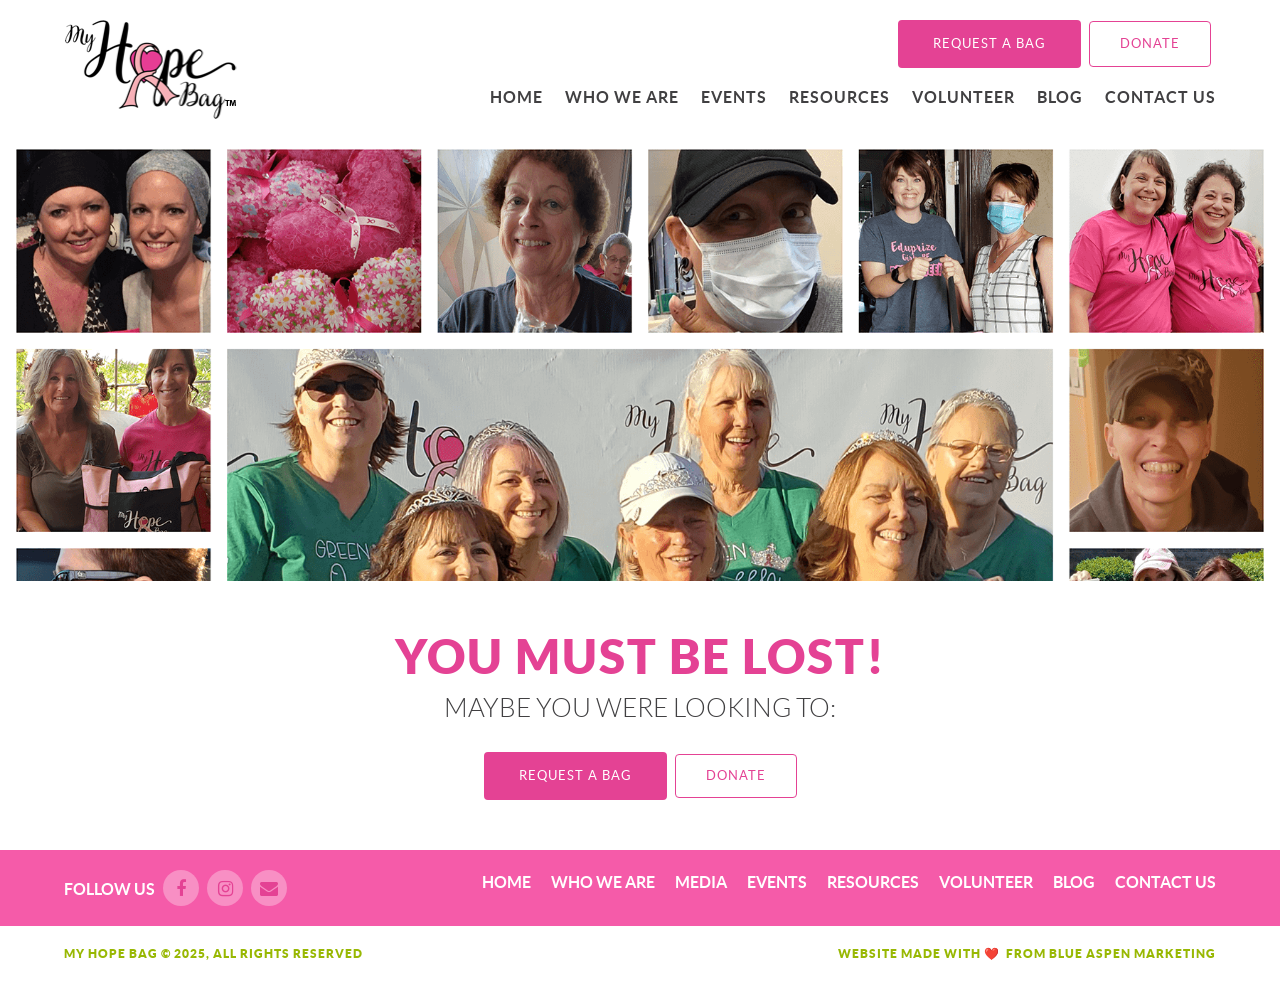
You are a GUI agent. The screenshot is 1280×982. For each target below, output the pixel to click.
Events (734, 97)
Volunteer (963, 97)
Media (701, 882)
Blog (1060, 97)
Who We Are (622, 97)
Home (516, 97)
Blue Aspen (1090, 953)
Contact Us (1160, 97)
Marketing (1175, 953)
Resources (839, 97)
